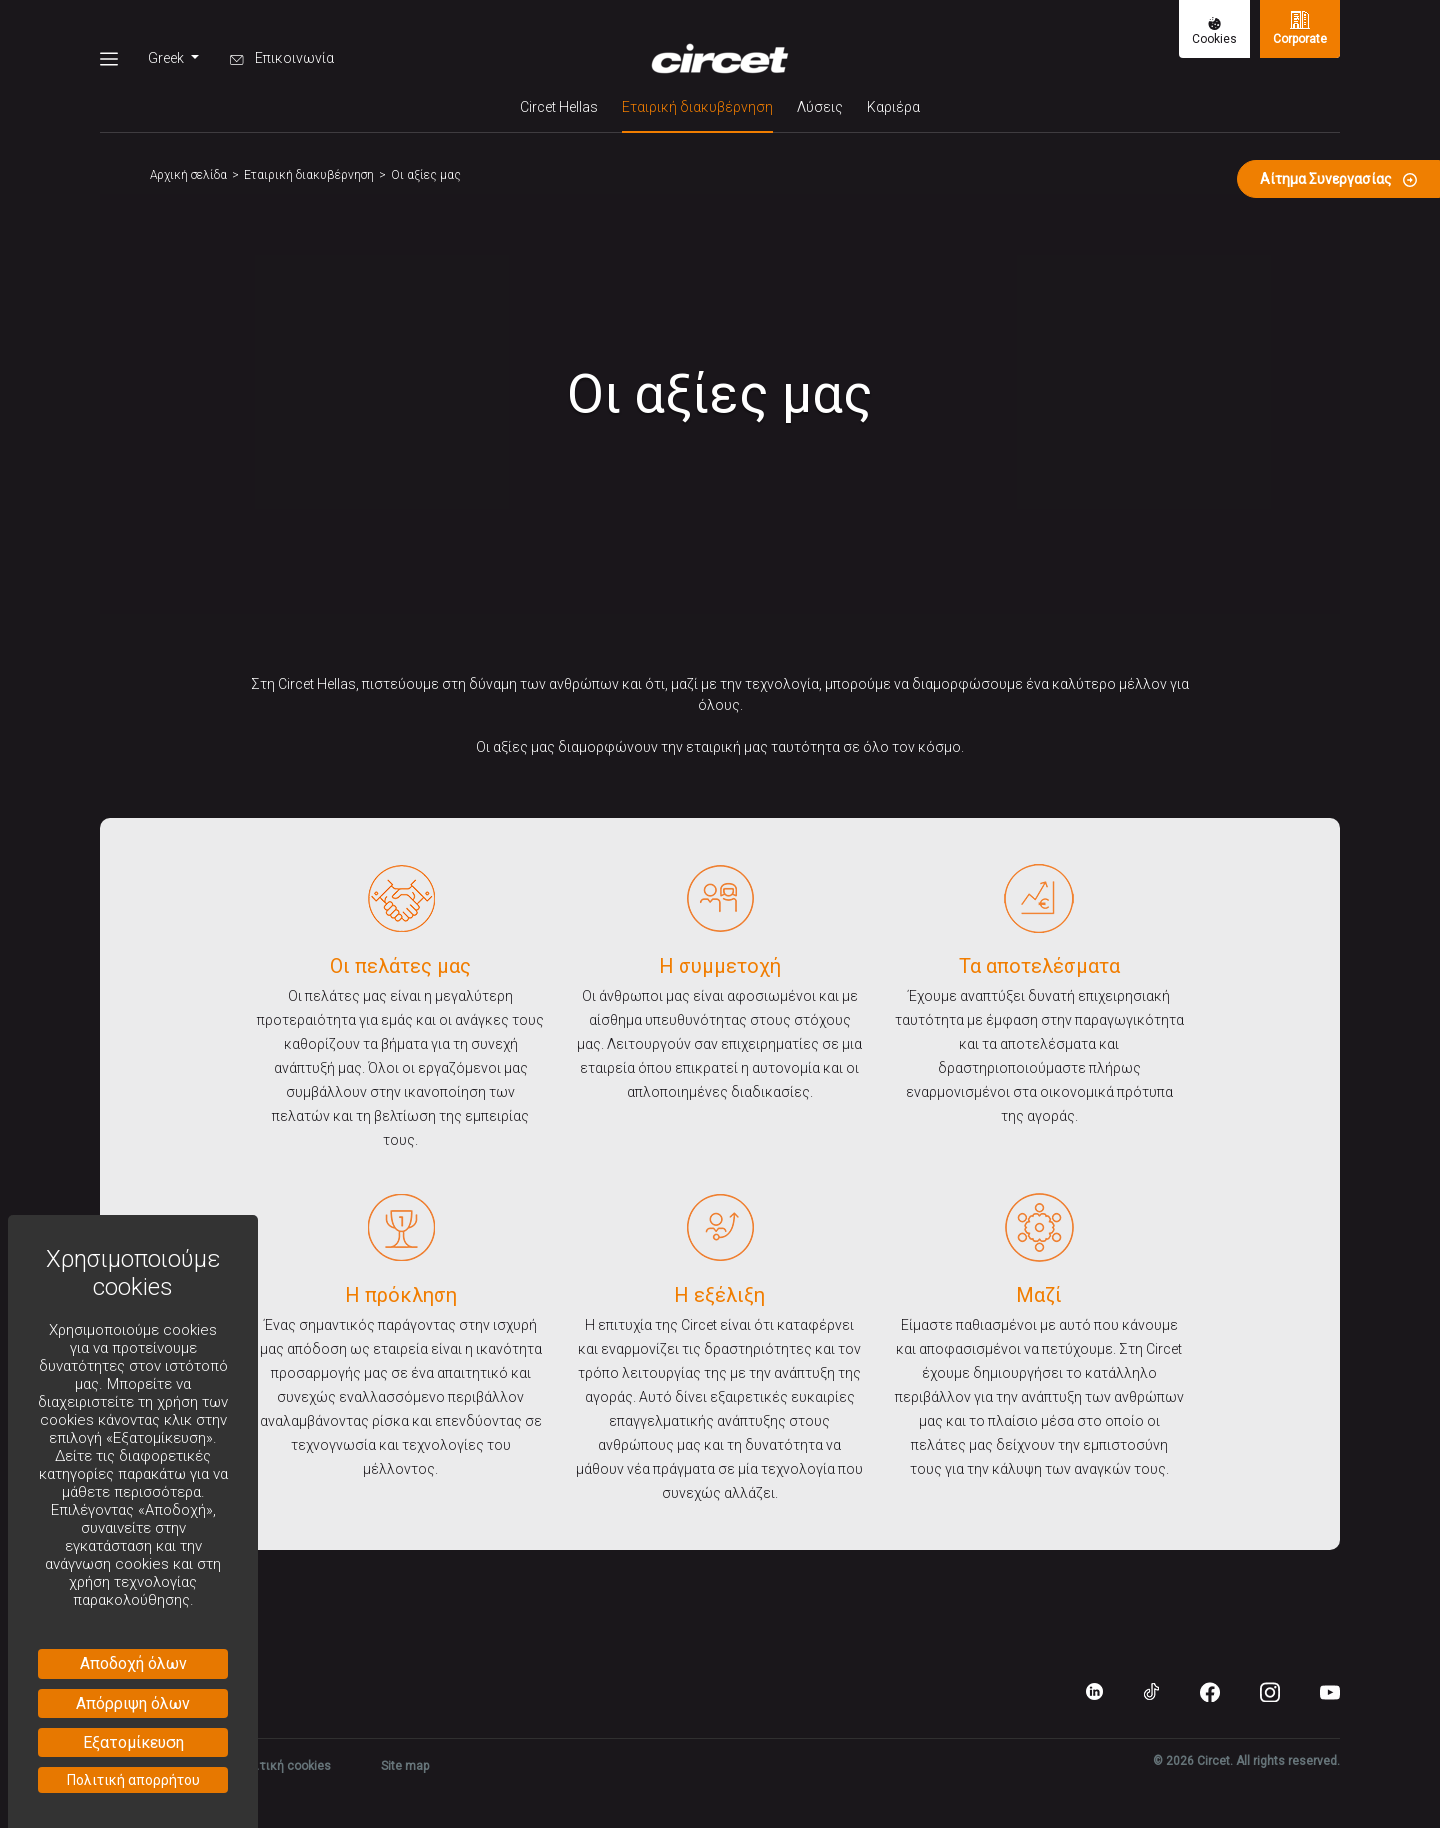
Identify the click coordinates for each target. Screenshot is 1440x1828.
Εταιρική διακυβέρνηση (697, 105)
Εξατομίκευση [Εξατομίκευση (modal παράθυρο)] (133, 1742)
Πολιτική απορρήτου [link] (133, 1780)
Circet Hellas (559, 107)
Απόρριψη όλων (133, 1703)
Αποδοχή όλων (133, 1663)
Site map (405, 1766)
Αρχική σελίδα (188, 175)
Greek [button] (167, 58)
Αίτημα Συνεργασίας (1338, 179)
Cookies (1214, 31)
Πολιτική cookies (282, 1766)
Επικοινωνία (282, 58)
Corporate (1300, 28)
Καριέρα (893, 107)
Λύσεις (820, 107)
